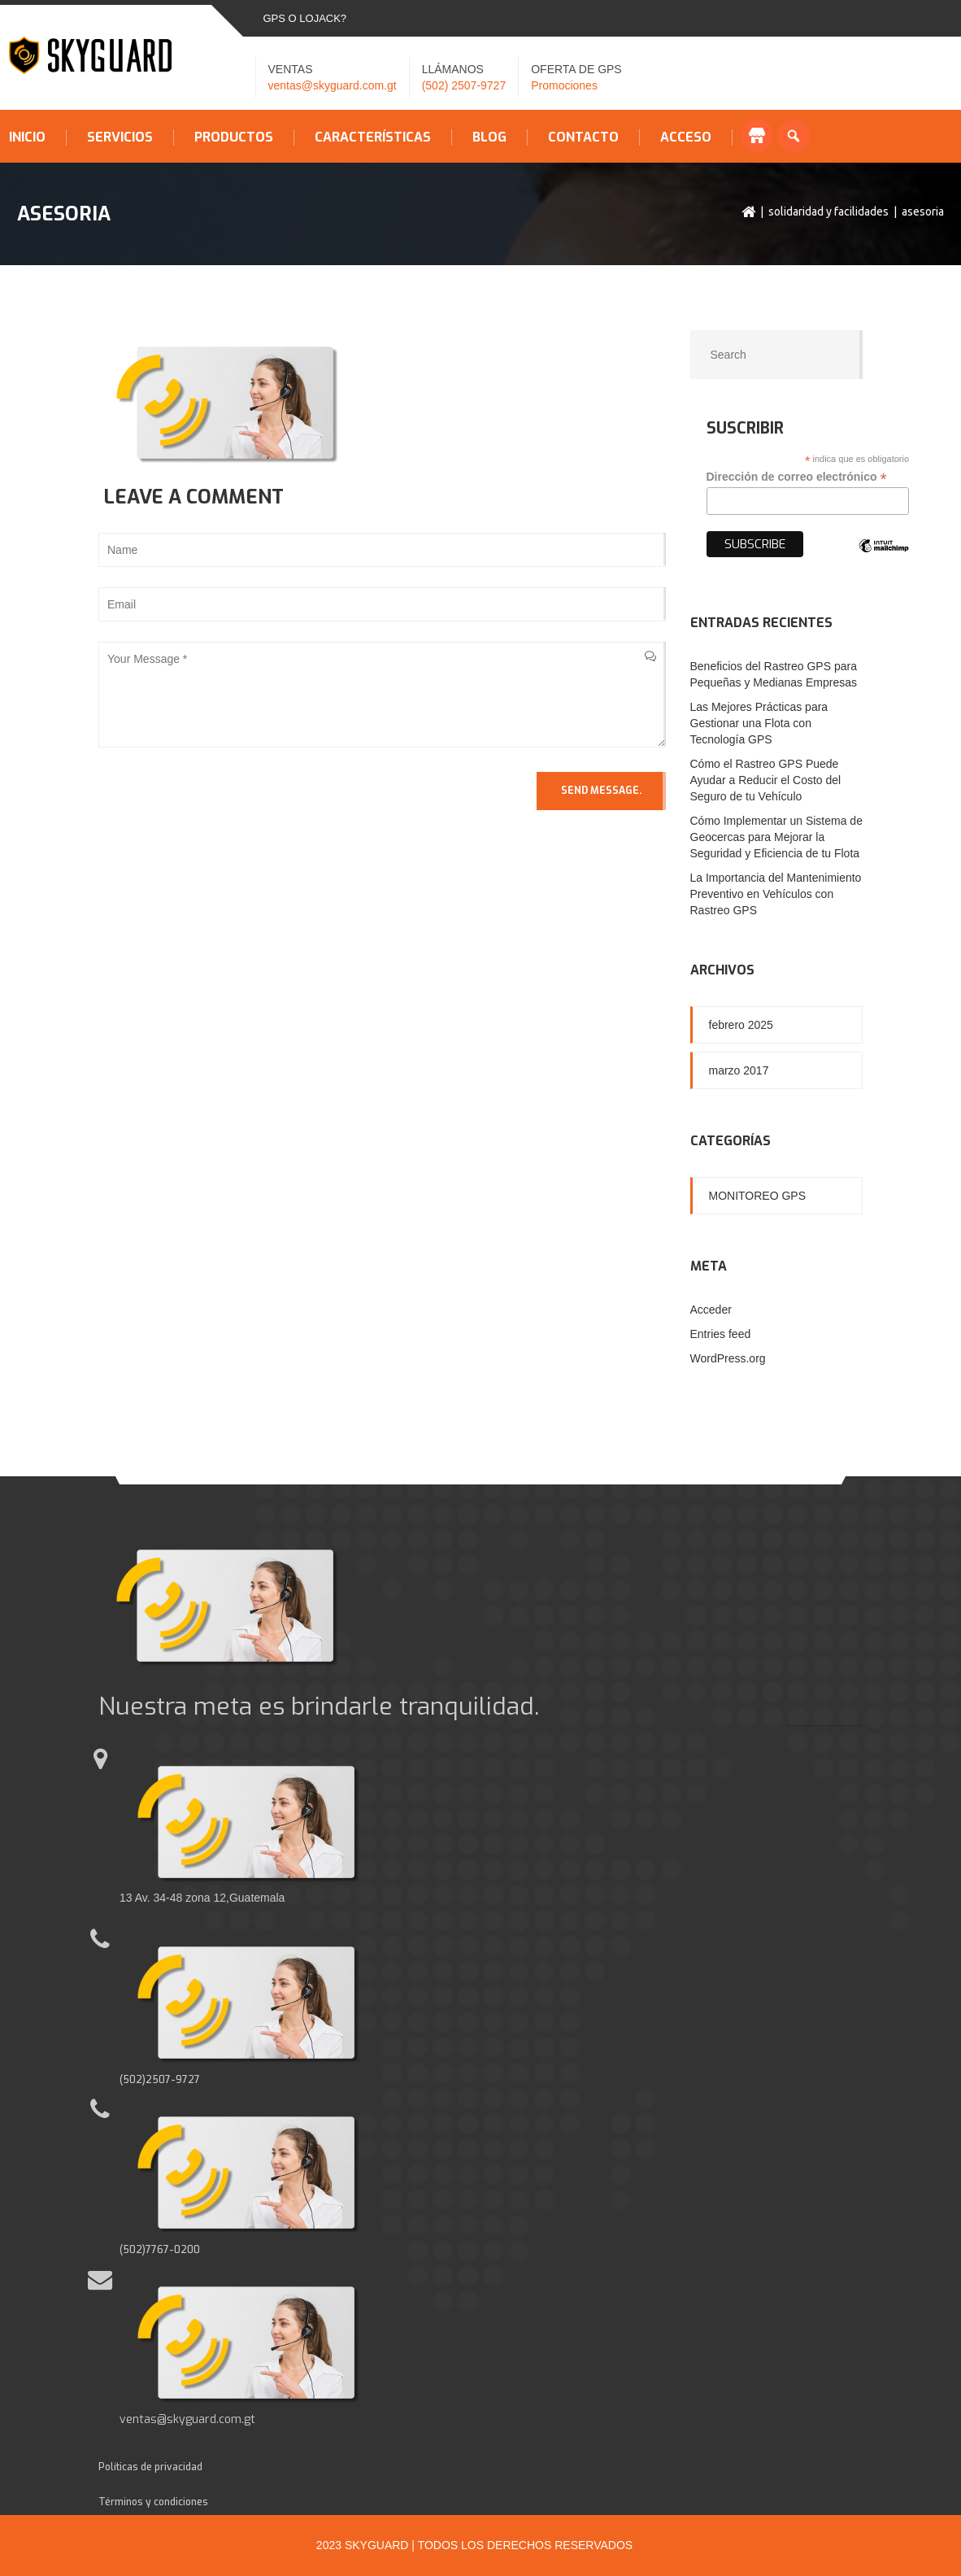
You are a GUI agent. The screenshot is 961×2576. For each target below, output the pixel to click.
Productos (233, 137)
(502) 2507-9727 (464, 85)
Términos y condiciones (153, 2501)
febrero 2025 (741, 1024)
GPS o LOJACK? (305, 18)
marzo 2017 (739, 1070)
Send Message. (601, 790)
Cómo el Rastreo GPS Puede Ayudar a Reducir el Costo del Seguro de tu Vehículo (765, 780)
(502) (133, 2079)
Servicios (120, 137)
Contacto (583, 137)
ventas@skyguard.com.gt (332, 85)
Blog (489, 137)
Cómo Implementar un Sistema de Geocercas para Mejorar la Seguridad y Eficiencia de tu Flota (776, 837)
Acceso (685, 137)
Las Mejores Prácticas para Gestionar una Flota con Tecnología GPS (759, 723)
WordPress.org (728, 1358)
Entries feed (720, 1333)
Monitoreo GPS (758, 1195)
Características (373, 137)
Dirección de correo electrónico (797, 477)
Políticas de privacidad (150, 2467)
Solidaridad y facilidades (828, 211)
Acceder (711, 1309)
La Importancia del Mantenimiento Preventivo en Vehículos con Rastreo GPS (776, 894)
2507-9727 (173, 2079)
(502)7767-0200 (160, 2249)
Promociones (564, 85)
